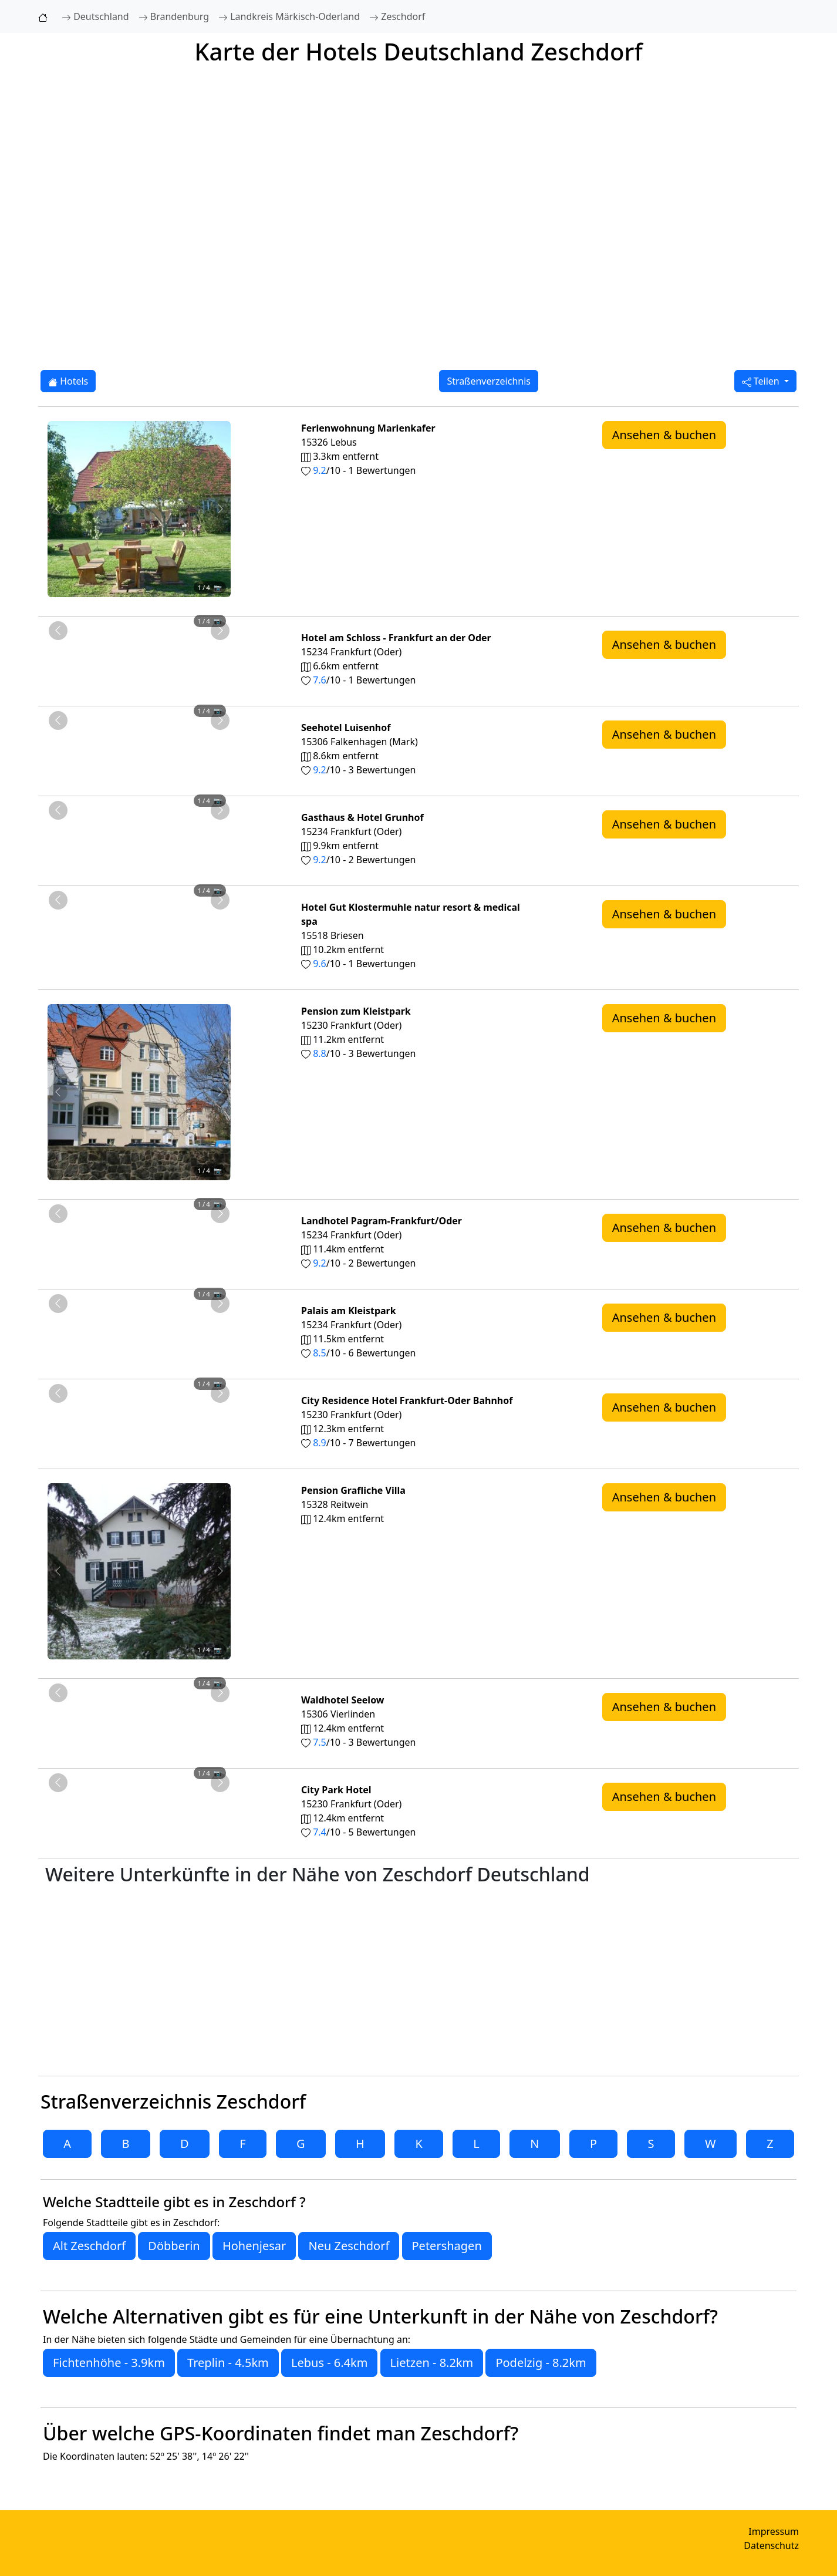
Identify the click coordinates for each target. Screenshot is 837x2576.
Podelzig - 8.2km (540, 2362)
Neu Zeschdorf (348, 2246)
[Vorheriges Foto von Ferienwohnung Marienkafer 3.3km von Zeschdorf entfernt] (58, 509)
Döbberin (174, 2246)
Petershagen (447, 2246)
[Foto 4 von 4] (171, 603)
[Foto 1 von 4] (107, 603)
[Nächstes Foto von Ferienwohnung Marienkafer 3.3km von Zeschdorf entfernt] (220, 509)
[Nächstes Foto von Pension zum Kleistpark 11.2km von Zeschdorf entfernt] (220, 1092)
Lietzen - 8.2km (432, 2362)
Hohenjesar (254, 2246)
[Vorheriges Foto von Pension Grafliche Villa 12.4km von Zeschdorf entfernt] (58, 1571)
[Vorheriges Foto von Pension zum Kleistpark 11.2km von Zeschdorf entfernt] (58, 1092)
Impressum (773, 2531)
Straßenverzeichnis (489, 381)
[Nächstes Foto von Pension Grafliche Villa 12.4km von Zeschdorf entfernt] (220, 1571)
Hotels (68, 381)
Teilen (762, 381)
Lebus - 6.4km (329, 2362)
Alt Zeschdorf (89, 2246)
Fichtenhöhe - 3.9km (109, 2362)
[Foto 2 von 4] (128, 603)
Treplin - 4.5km (228, 2362)
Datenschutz (771, 2545)
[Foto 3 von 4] (149, 603)
